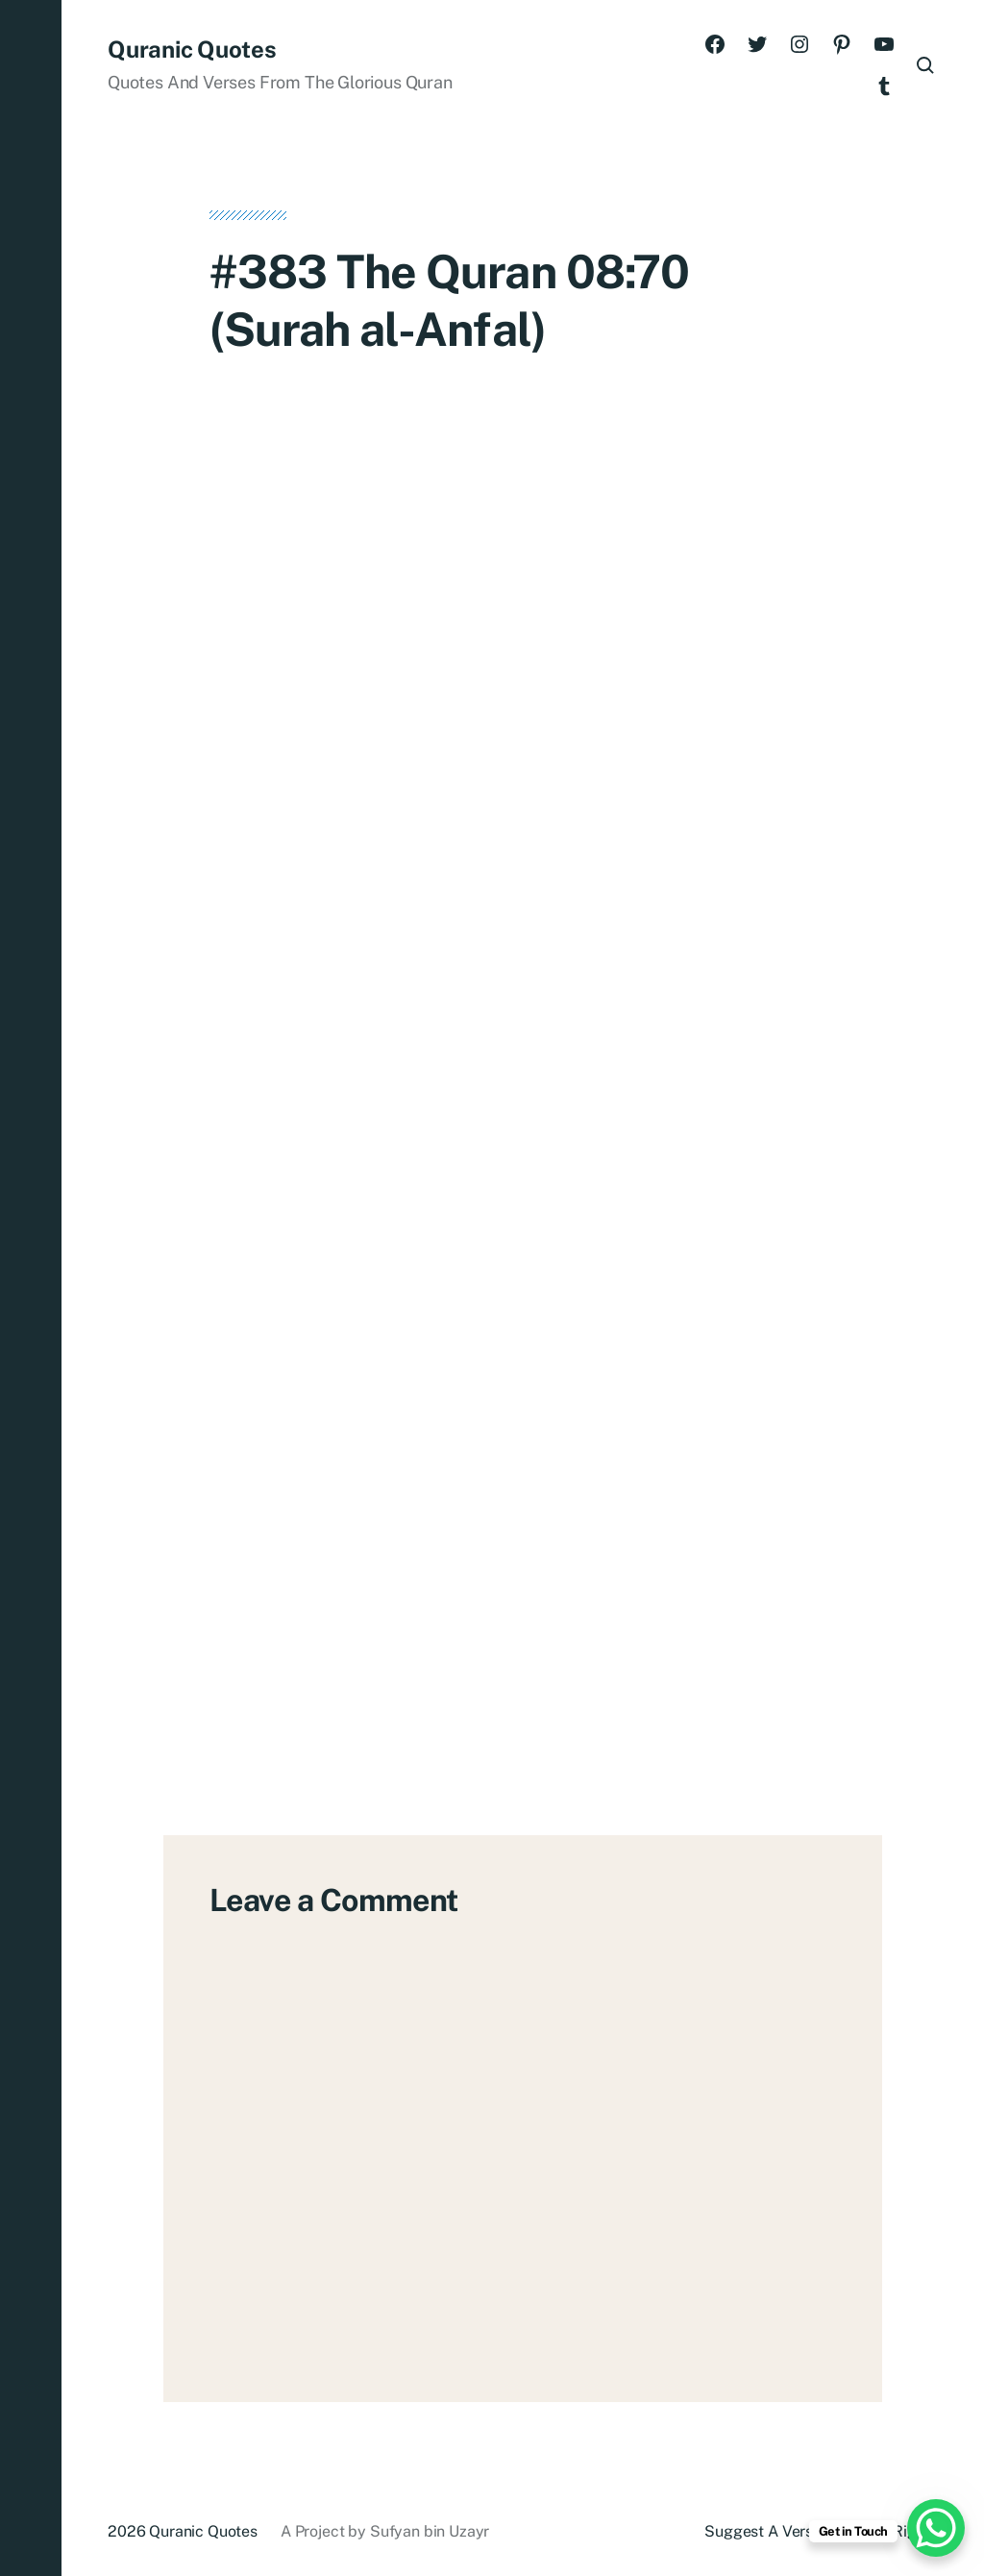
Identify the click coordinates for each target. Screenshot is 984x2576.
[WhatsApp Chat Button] (936, 2528)
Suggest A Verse (763, 2531)
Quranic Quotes (192, 49)
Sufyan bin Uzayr (429, 2531)
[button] (31, 1288)
